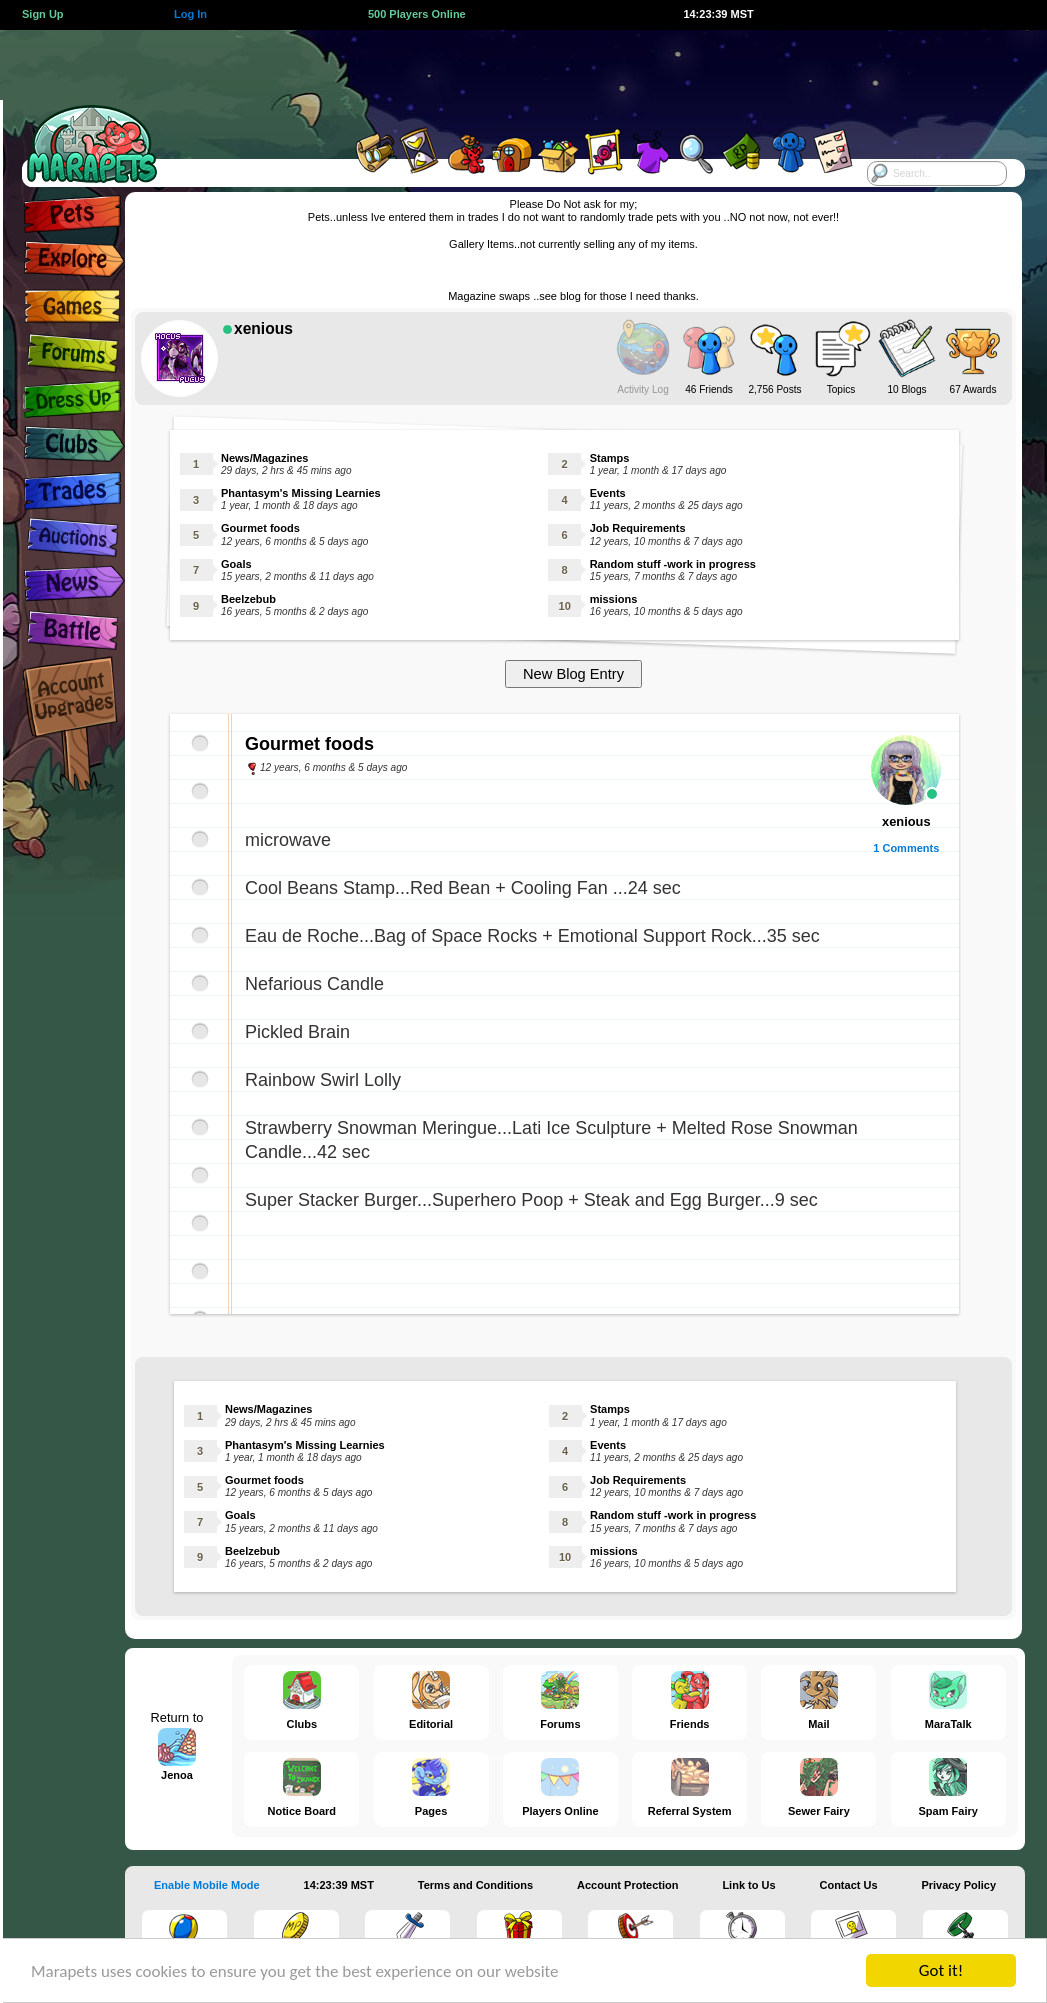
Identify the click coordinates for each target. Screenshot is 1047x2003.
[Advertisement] (502, 75)
